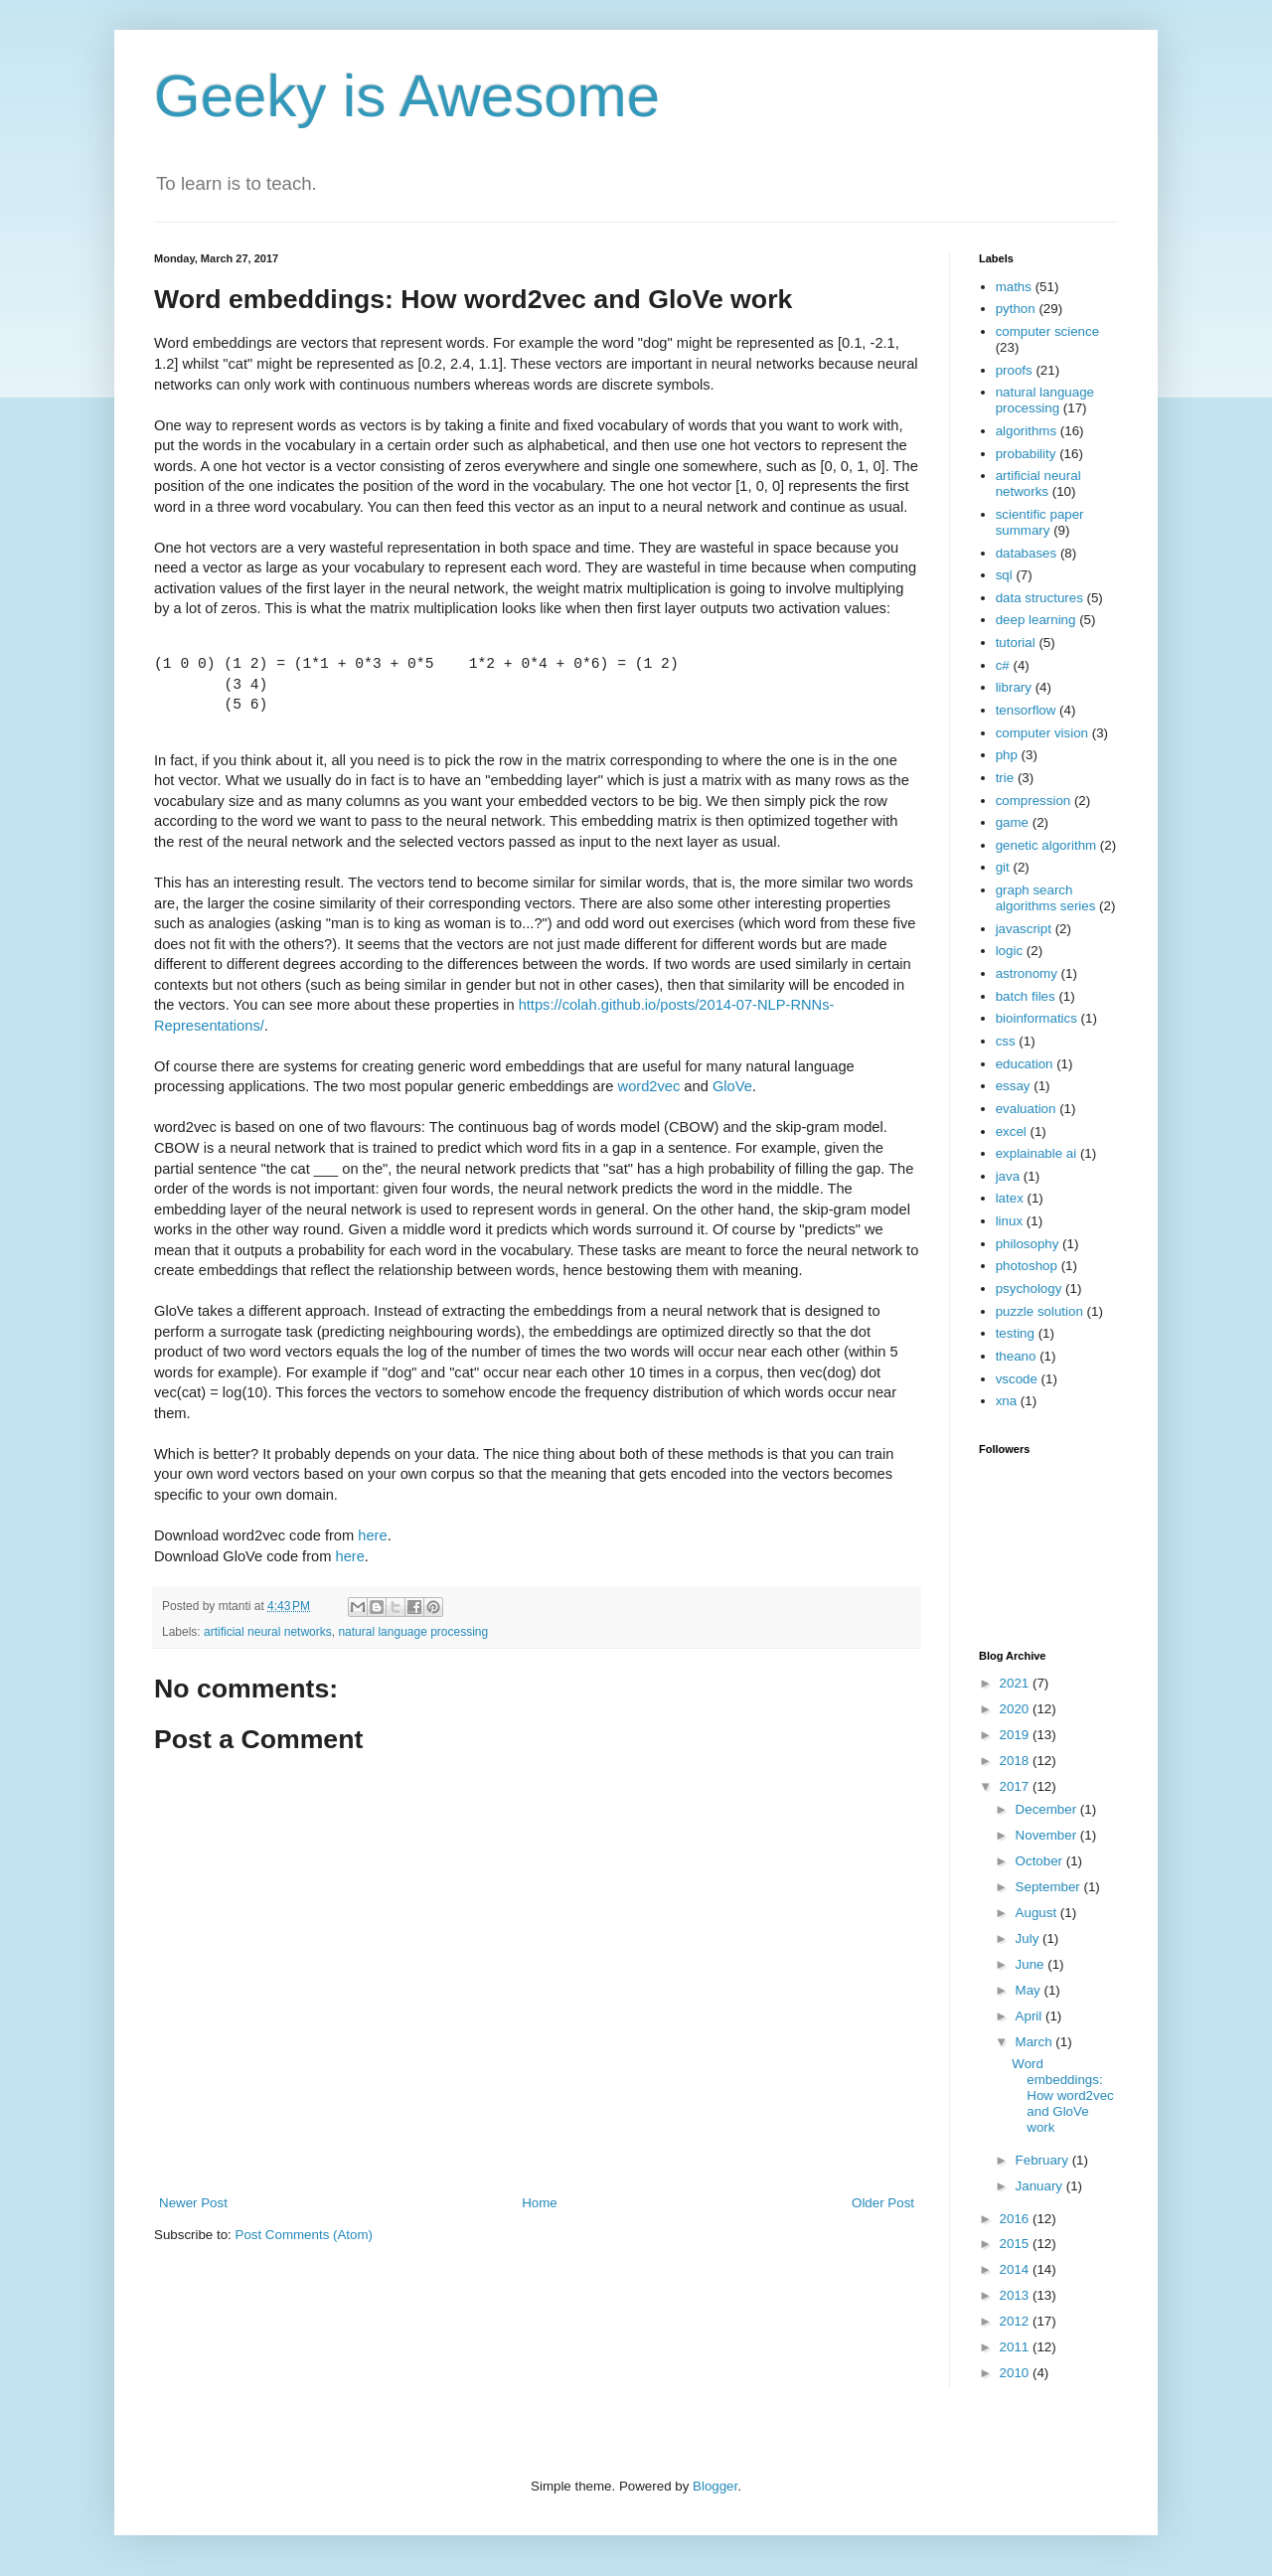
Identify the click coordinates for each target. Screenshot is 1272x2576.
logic (1009, 950)
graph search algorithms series (1046, 898)
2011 (1016, 2346)
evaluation (1026, 1108)
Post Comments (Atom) (305, 2234)
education (1024, 1063)
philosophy (1027, 1243)
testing (1015, 1333)
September (1050, 1886)
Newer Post (193, 2202)
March (1036, 2041)
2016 (1016, 2218)
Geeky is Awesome (407, 96)
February (1044, 2160)
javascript (1023, 928)
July (1029, 1938)
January (1041, 2185)
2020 (1016, 1708)
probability (1026, 453)
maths (1014, 286)
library (1014, 687)
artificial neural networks (268, 1632)
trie (1005, 777)
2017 (1016, 1786)
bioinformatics (1036, 1018)
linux (1009, 1220)
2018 (1016, 1760)
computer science (1047, 331)
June (1032, 1964)
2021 (1016, 1683)
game (1012, 822)
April (1030, 2016)
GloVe (732, 1086)
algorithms (1026, 430)
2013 (1016, 2295)
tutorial (1015, 642)
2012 (1016, 2321)
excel (1011, 1131)
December (1048, 1809)
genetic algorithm (1046, 845)
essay (1013, 1085)
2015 (1016, 2243)
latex (1010, 1198)
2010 (1016, 2372)
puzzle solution (1039, 1311)
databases (1026, 553)
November (1048, 1835)
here (372, 1535)
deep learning (1036, 619)
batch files (1025, 996)
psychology (1029, 1288)
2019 (1016, 1734)
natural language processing (413, 1632)
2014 (1016, 2269)
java (1008, 1176)
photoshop (1026, 1265)
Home (539, 2202)
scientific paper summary (1040, 522)
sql (1004, 574)
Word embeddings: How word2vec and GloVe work (1062, 2095)
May (1030, 1990)
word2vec (649, 1086)
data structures (1039, 597)
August (1038, 1912)
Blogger (715, 2486)
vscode (1016, 1378)
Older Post (883, 2202)
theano (1016, 1356)
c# (1003, 665)
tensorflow (1026, 710)
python (1015, 308)
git (1003, 867)
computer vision (1042, 732)
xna (1007, 1400)
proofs (1014, 370)
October (1041, 1860)
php (1007, 754)
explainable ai (1036, 1153)
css (1006, 1041)
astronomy (1026, 973)
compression (1033, 800)
